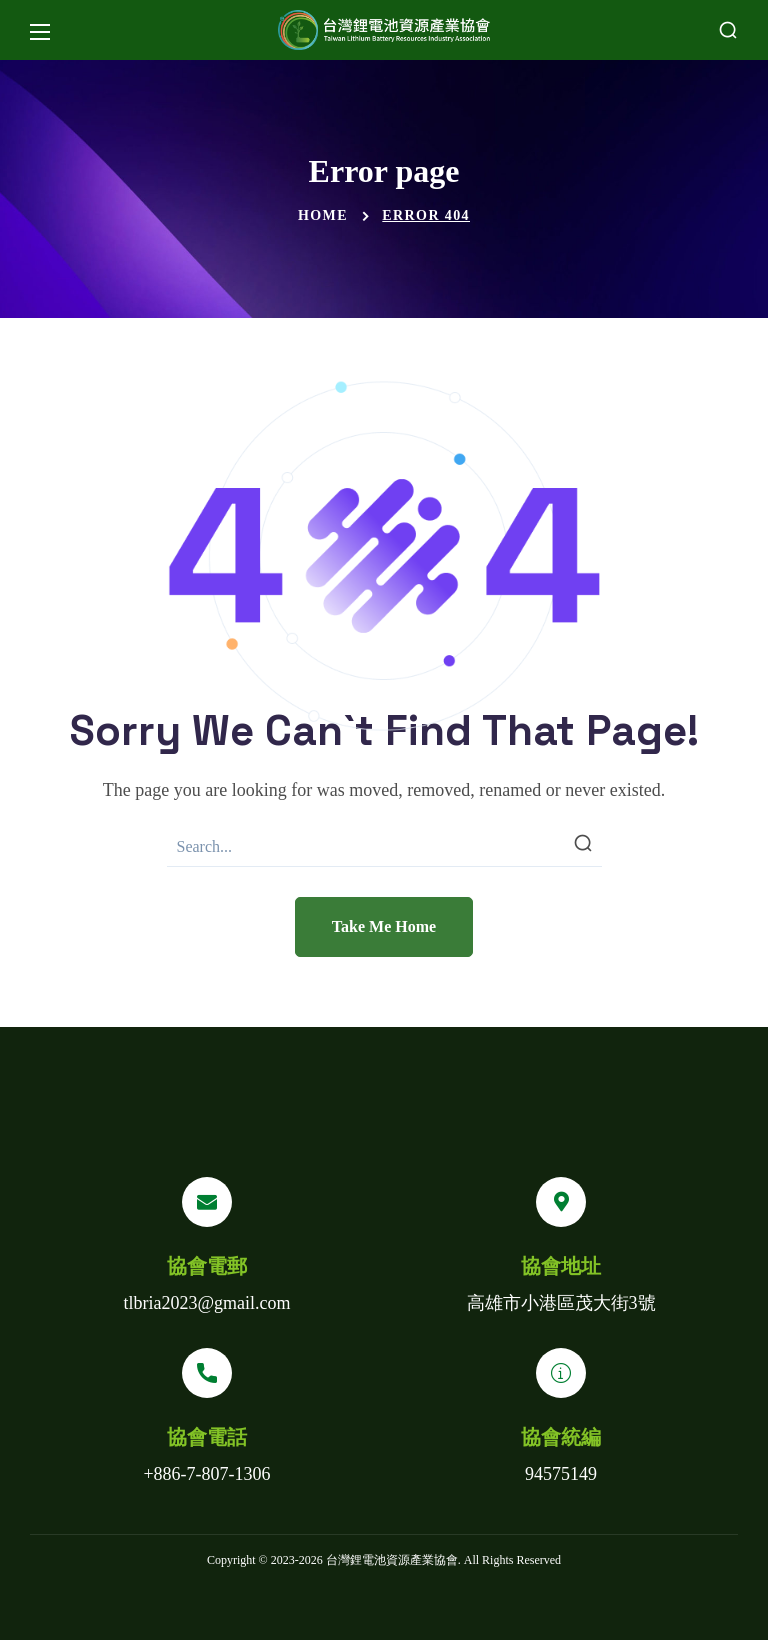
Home (323, 215)
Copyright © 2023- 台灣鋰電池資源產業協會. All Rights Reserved (384, 1560)
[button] (728, 30)
